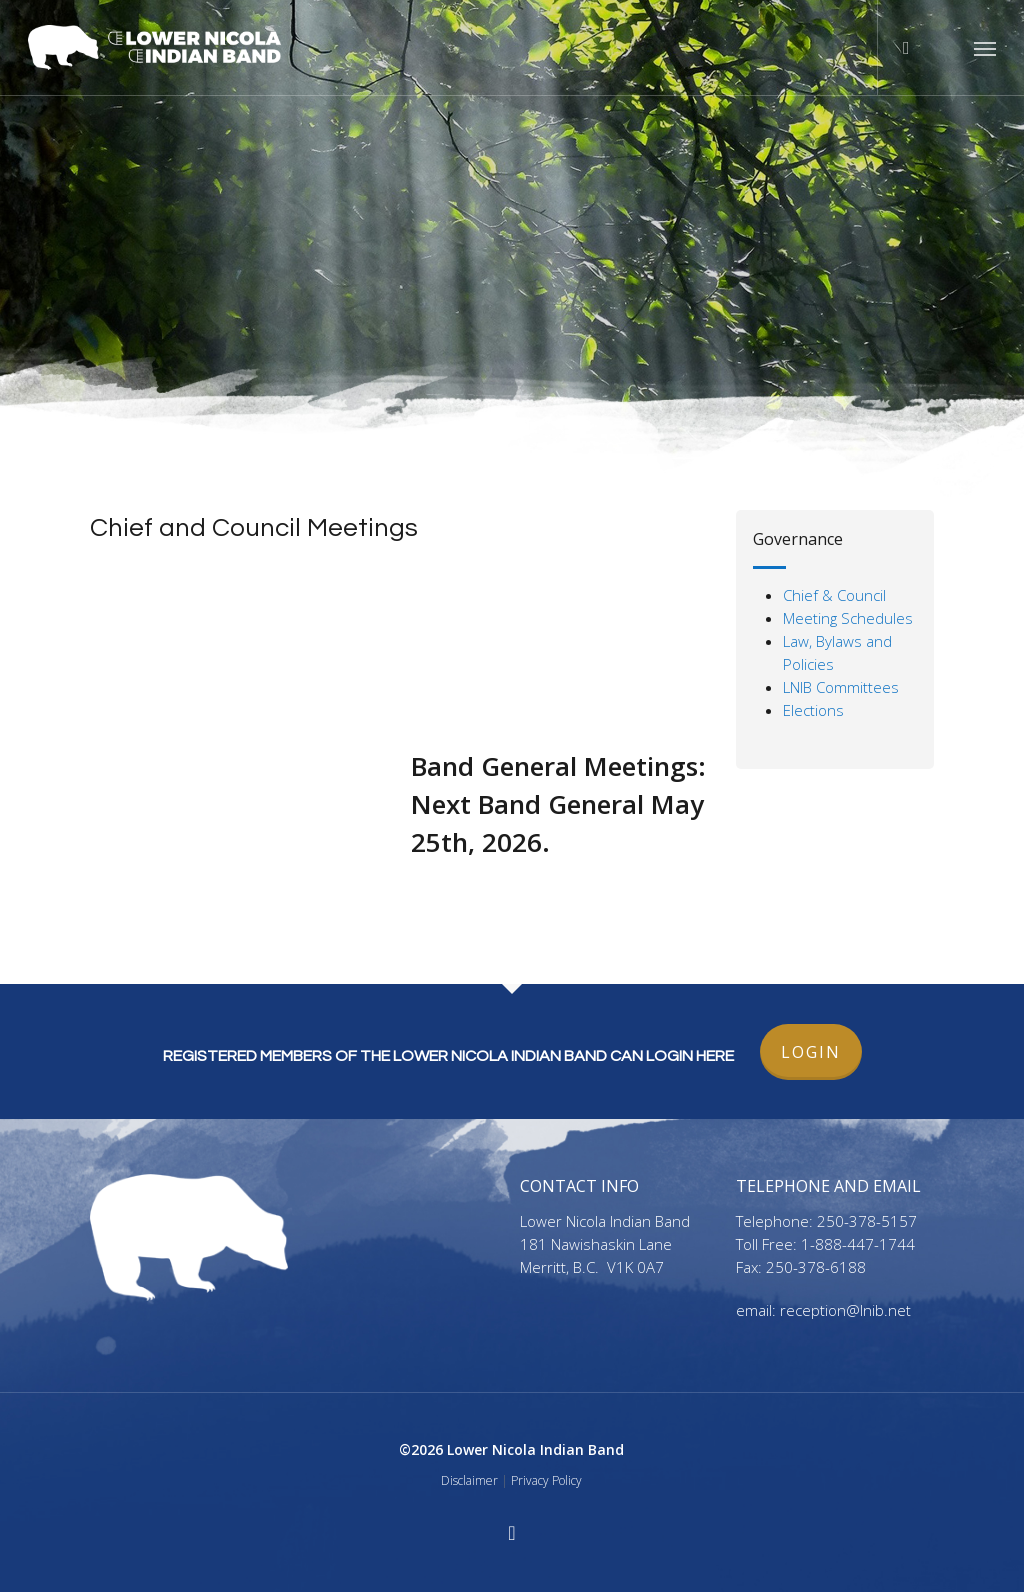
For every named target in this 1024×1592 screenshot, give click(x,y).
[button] (985, 47)
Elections (813, 710)
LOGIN (811, 1052)
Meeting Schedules (848, 618)
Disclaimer (469, 1480)
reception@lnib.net (845, 1310)
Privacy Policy (546, 1480)
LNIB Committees (841, 687)
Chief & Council (834, 595)
